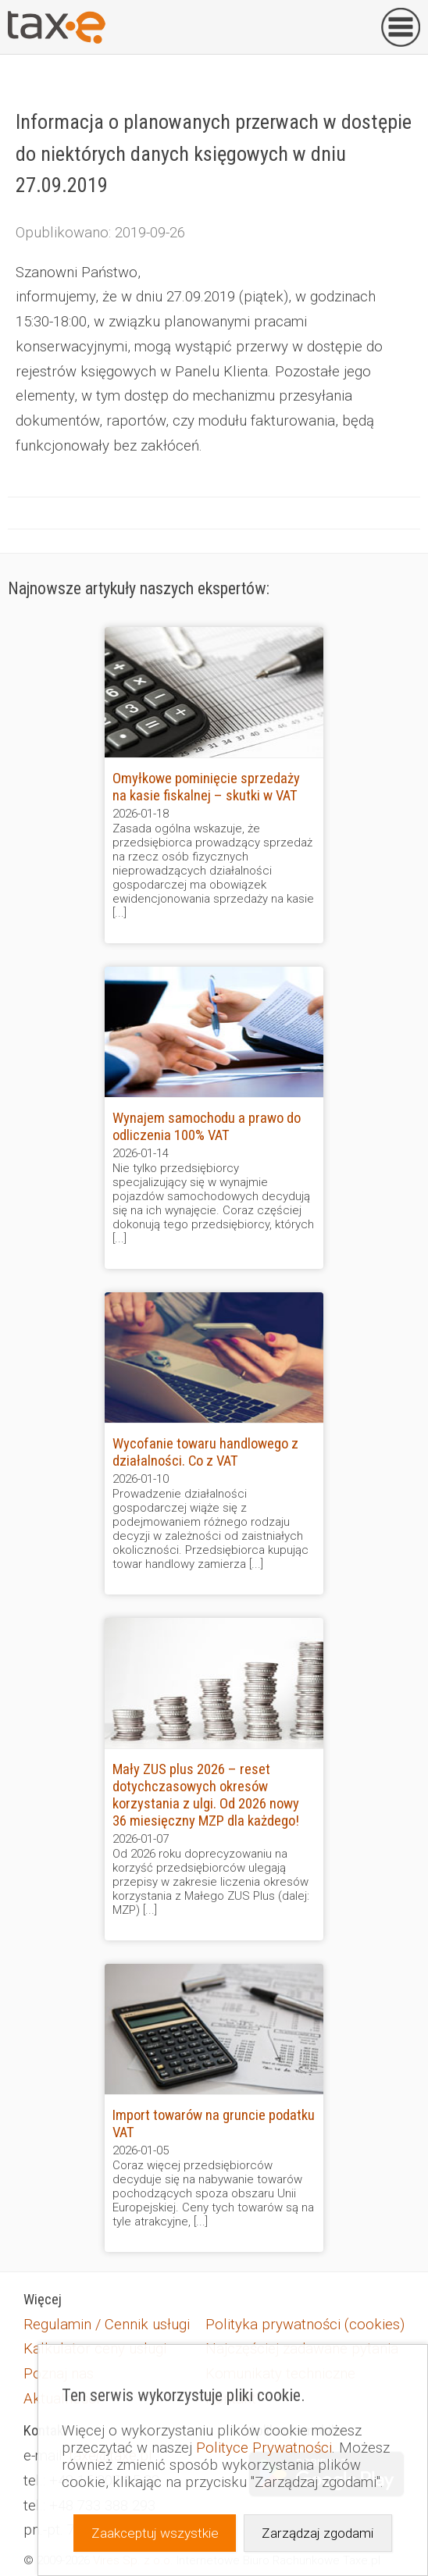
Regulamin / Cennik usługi (106, 2324)
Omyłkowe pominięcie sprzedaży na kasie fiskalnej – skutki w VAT (206, 787)
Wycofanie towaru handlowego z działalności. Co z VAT (205, 1452)
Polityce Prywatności (264, 2448)
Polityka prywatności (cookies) (305, 2324)
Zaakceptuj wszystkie (155, 2533)
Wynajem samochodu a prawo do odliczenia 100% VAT (206, 1127)
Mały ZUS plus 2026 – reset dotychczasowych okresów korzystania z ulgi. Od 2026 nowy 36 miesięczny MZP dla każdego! (205, 1795)
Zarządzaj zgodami (317, 2533)
